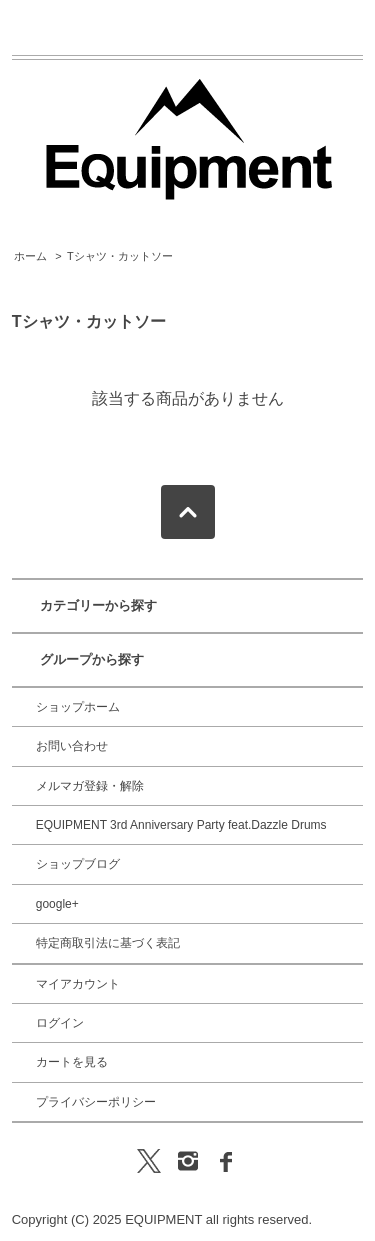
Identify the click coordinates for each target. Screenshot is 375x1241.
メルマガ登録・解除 (90, 786)
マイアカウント (78, 984)
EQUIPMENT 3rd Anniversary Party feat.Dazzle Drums (181, 825)
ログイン (60, 1023)
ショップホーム (78, 707)
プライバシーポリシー (96, 1102)
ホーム (30, 256)
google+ (57, 904)
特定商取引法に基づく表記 (108, 943)
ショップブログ (78, 864)
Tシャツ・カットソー (120, 256)
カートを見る (72, 1062)
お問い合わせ (72, 746)
